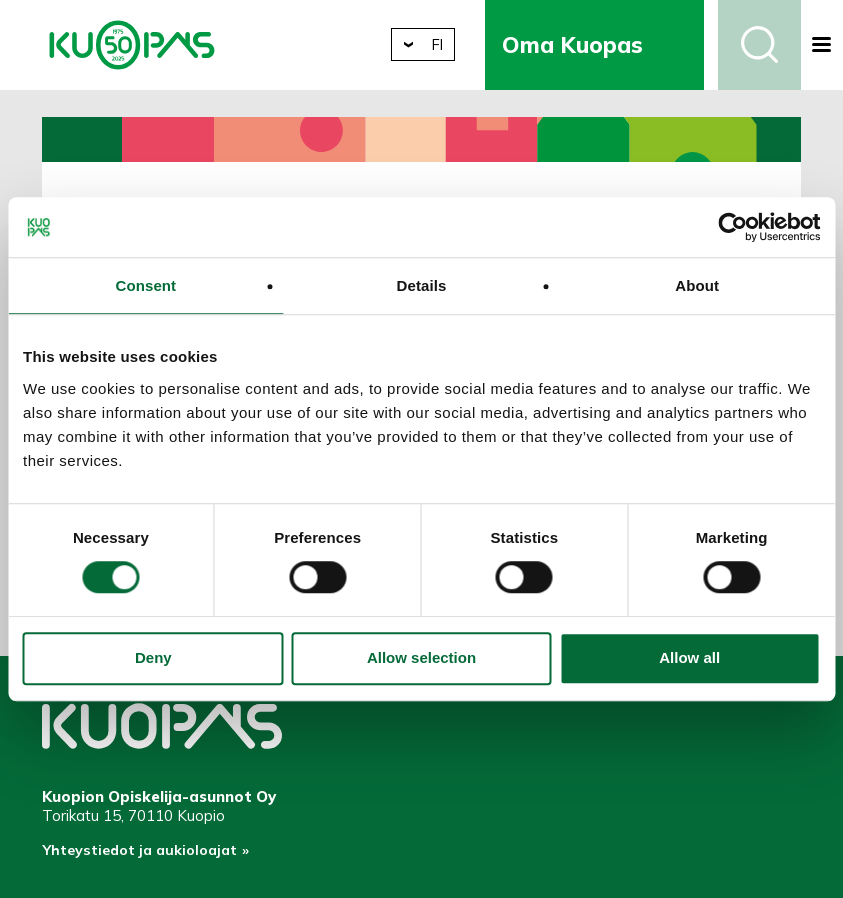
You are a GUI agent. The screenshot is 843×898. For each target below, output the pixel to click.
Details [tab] (422, 285)
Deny (153, 658)
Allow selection (421, 658)
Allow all (689, 658)
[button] (822, 45)
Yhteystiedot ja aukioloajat (143, 853)
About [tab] (697, 285)
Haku (759, 45)
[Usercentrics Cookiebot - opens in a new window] (732, 227)
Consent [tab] (145, 285)
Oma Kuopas (587, 44)
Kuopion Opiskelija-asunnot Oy (132, 45)
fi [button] (451, 44)
